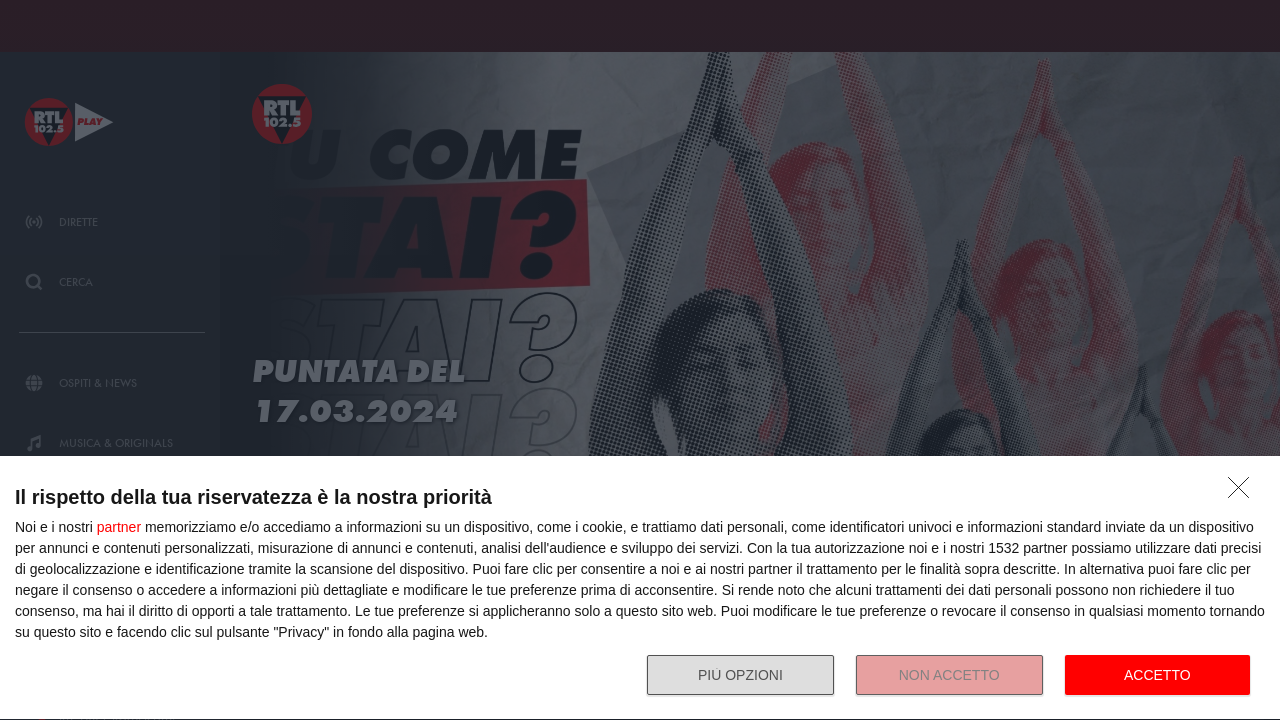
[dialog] (640, 588)
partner (119, 527)
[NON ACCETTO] (1244, 493)
